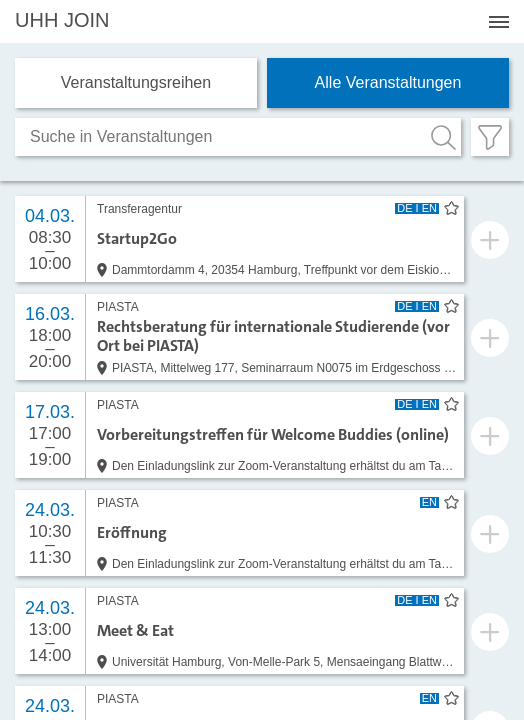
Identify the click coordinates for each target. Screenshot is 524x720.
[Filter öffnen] (490, 137)
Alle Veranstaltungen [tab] (388, 82)
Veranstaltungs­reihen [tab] (136, 82)
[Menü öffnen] (499, 22)
